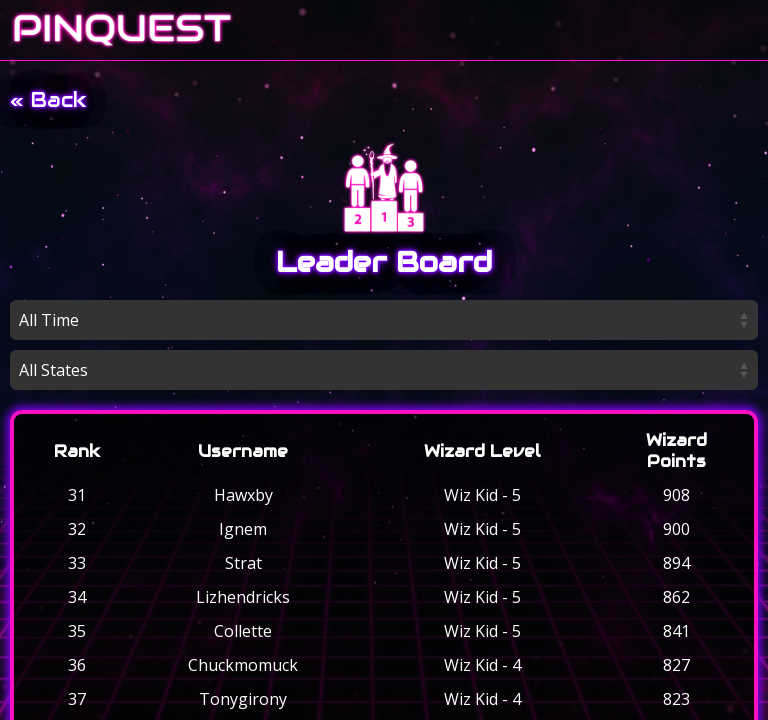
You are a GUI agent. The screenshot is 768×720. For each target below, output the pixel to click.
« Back (48, 100)
